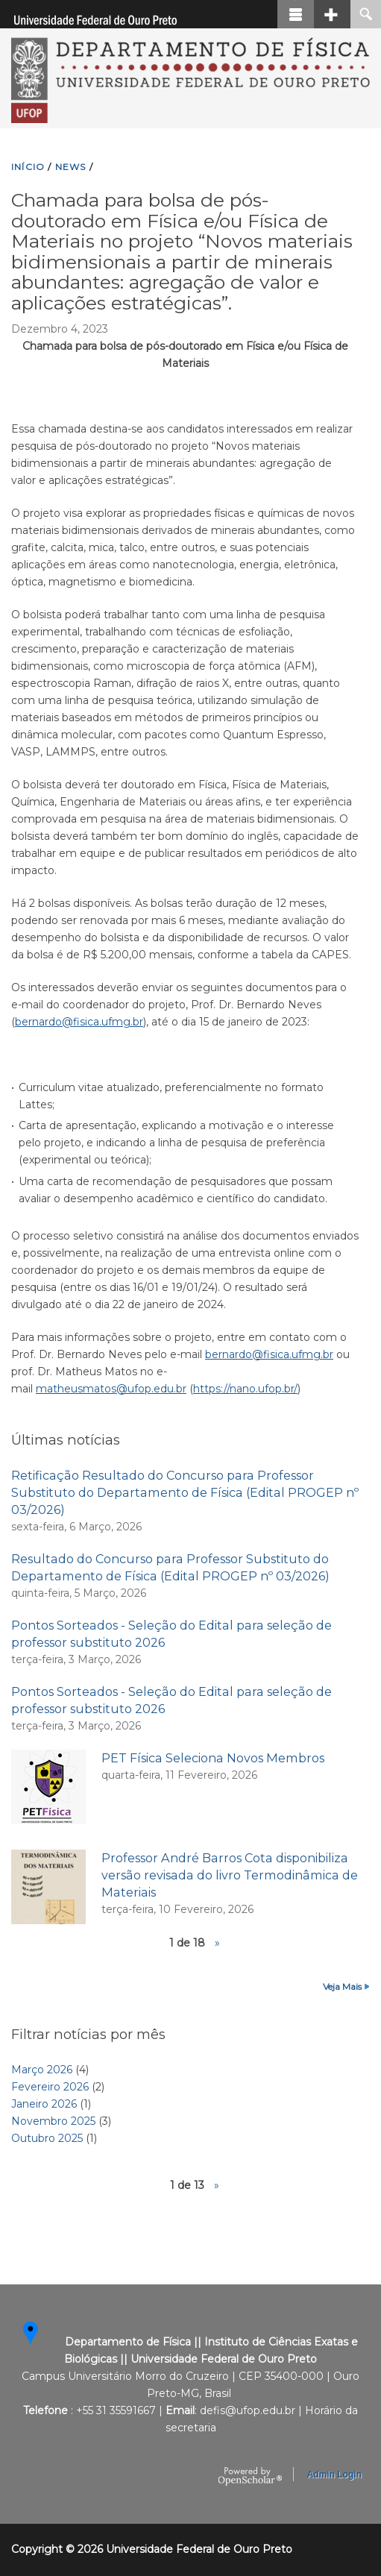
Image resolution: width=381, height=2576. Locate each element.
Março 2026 (41, 2069)
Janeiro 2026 (44, 2104)
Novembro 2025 (53, 2121)
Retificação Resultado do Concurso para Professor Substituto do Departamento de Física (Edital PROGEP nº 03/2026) (185, 1492)
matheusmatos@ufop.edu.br (111, 1388)
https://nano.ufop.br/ (245, 1388)
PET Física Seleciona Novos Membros (212, 1757)
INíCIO (28, 166)
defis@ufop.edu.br (247, 2410)
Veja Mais (342, 1986)
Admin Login (334, 2474)
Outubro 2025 (47, 2138)
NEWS (70, 166)
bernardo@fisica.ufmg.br (79, 1021)
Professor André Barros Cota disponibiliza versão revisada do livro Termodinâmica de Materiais (229, 1875)
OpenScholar (250, 2477)
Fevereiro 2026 (50, 2086)
